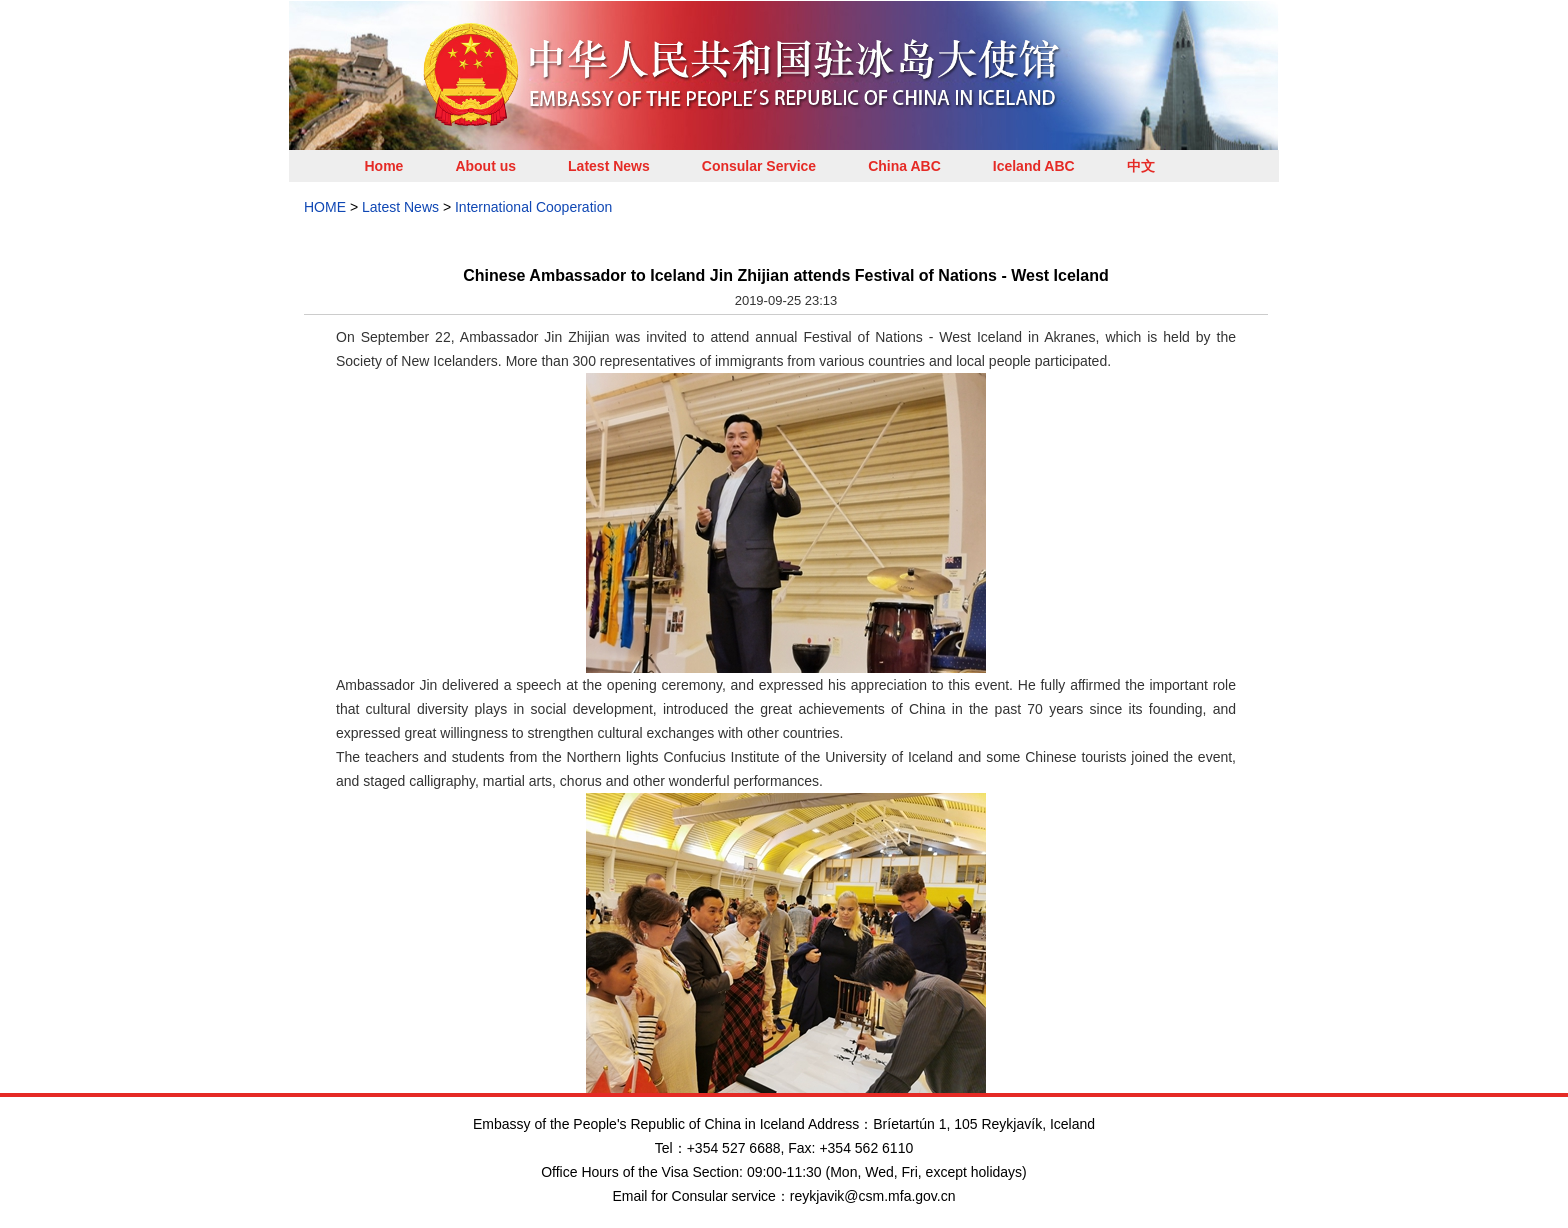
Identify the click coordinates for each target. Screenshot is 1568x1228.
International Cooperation (533, 207)
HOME (325, 207)
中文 (1141, 166)
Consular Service (759, 166)
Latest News (609, 166)
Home (384, 166)
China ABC (904, 166)
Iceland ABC (1034, 166)
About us (485, 166)
